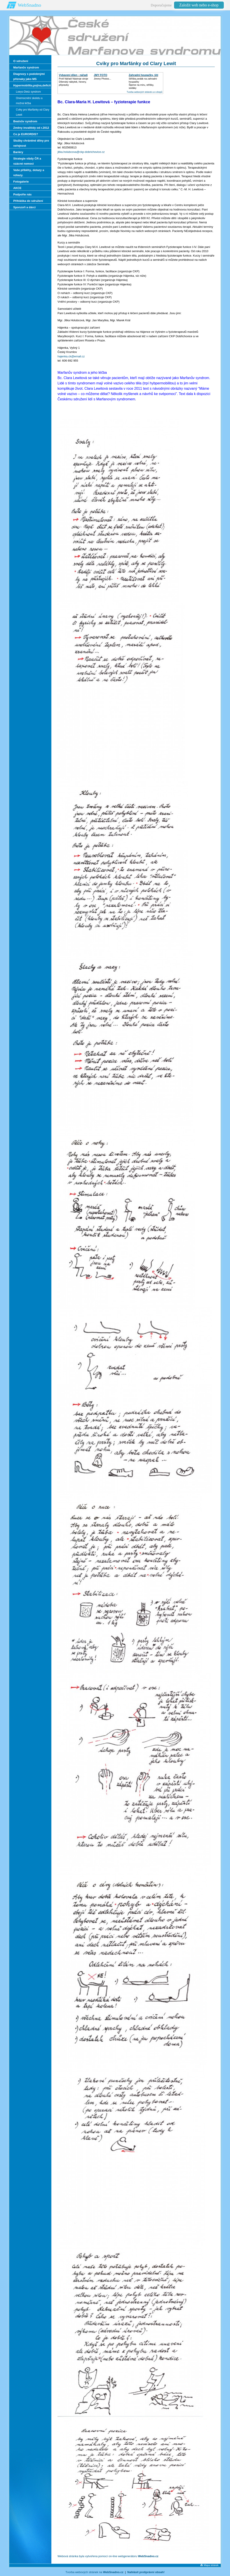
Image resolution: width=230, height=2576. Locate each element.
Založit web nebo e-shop (198, 5)
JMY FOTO (100, 75)
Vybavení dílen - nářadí (73, 75)
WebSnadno (29, 5)
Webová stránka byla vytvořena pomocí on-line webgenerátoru (108, 2556)
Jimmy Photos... (102, 78)
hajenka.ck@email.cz (71, 356)
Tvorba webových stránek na (94, 2572)
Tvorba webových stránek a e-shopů (144, 92)
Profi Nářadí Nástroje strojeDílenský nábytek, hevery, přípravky (73, 81)
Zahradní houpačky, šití (143, 75)
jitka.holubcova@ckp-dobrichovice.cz (81, 152)
